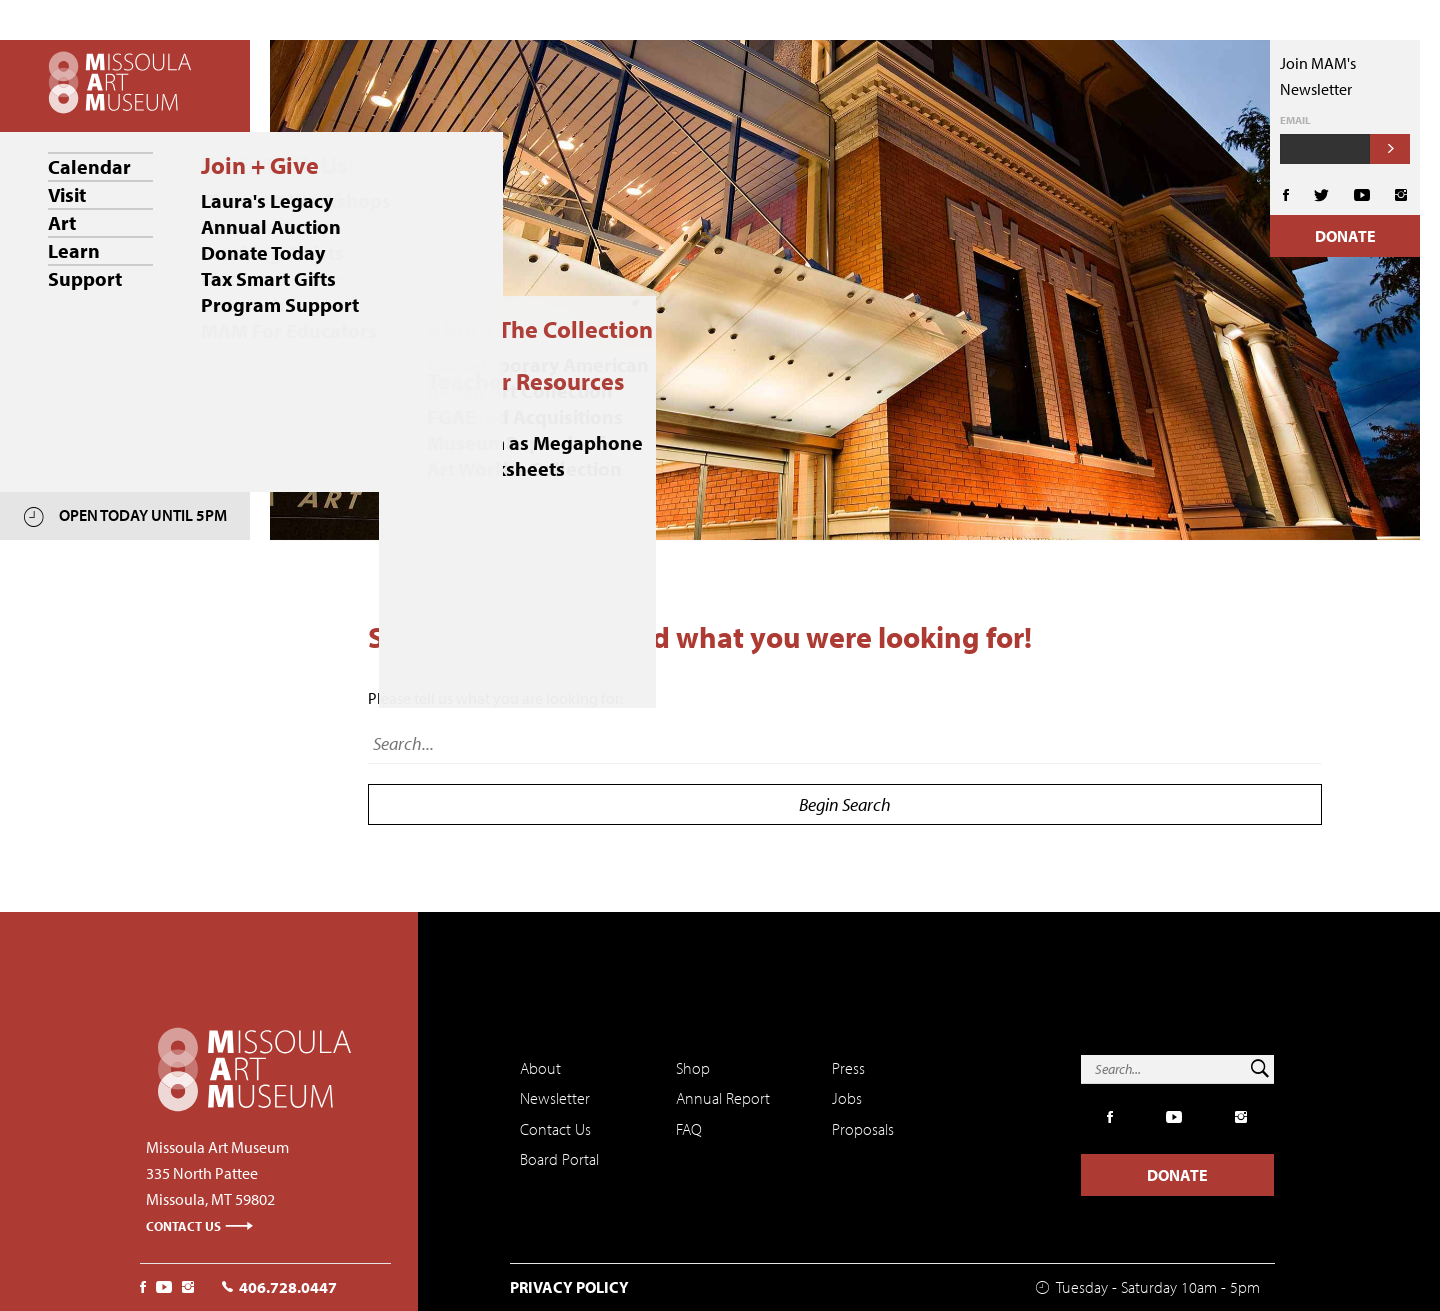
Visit (67, 194)
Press (848, 1068)
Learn (74, 250)
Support (85, 278)
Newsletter (555, 1098)
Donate (1345, 236)
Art (62, 222)
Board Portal (559, 1159)
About (540, 1068)
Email (1295, 120)
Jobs (847, 1098)
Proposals (863, 1129)
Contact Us (200, 1226)
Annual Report (723, 1098)
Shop (693, 1068)
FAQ (689, 1129)
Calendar (89, 166)
